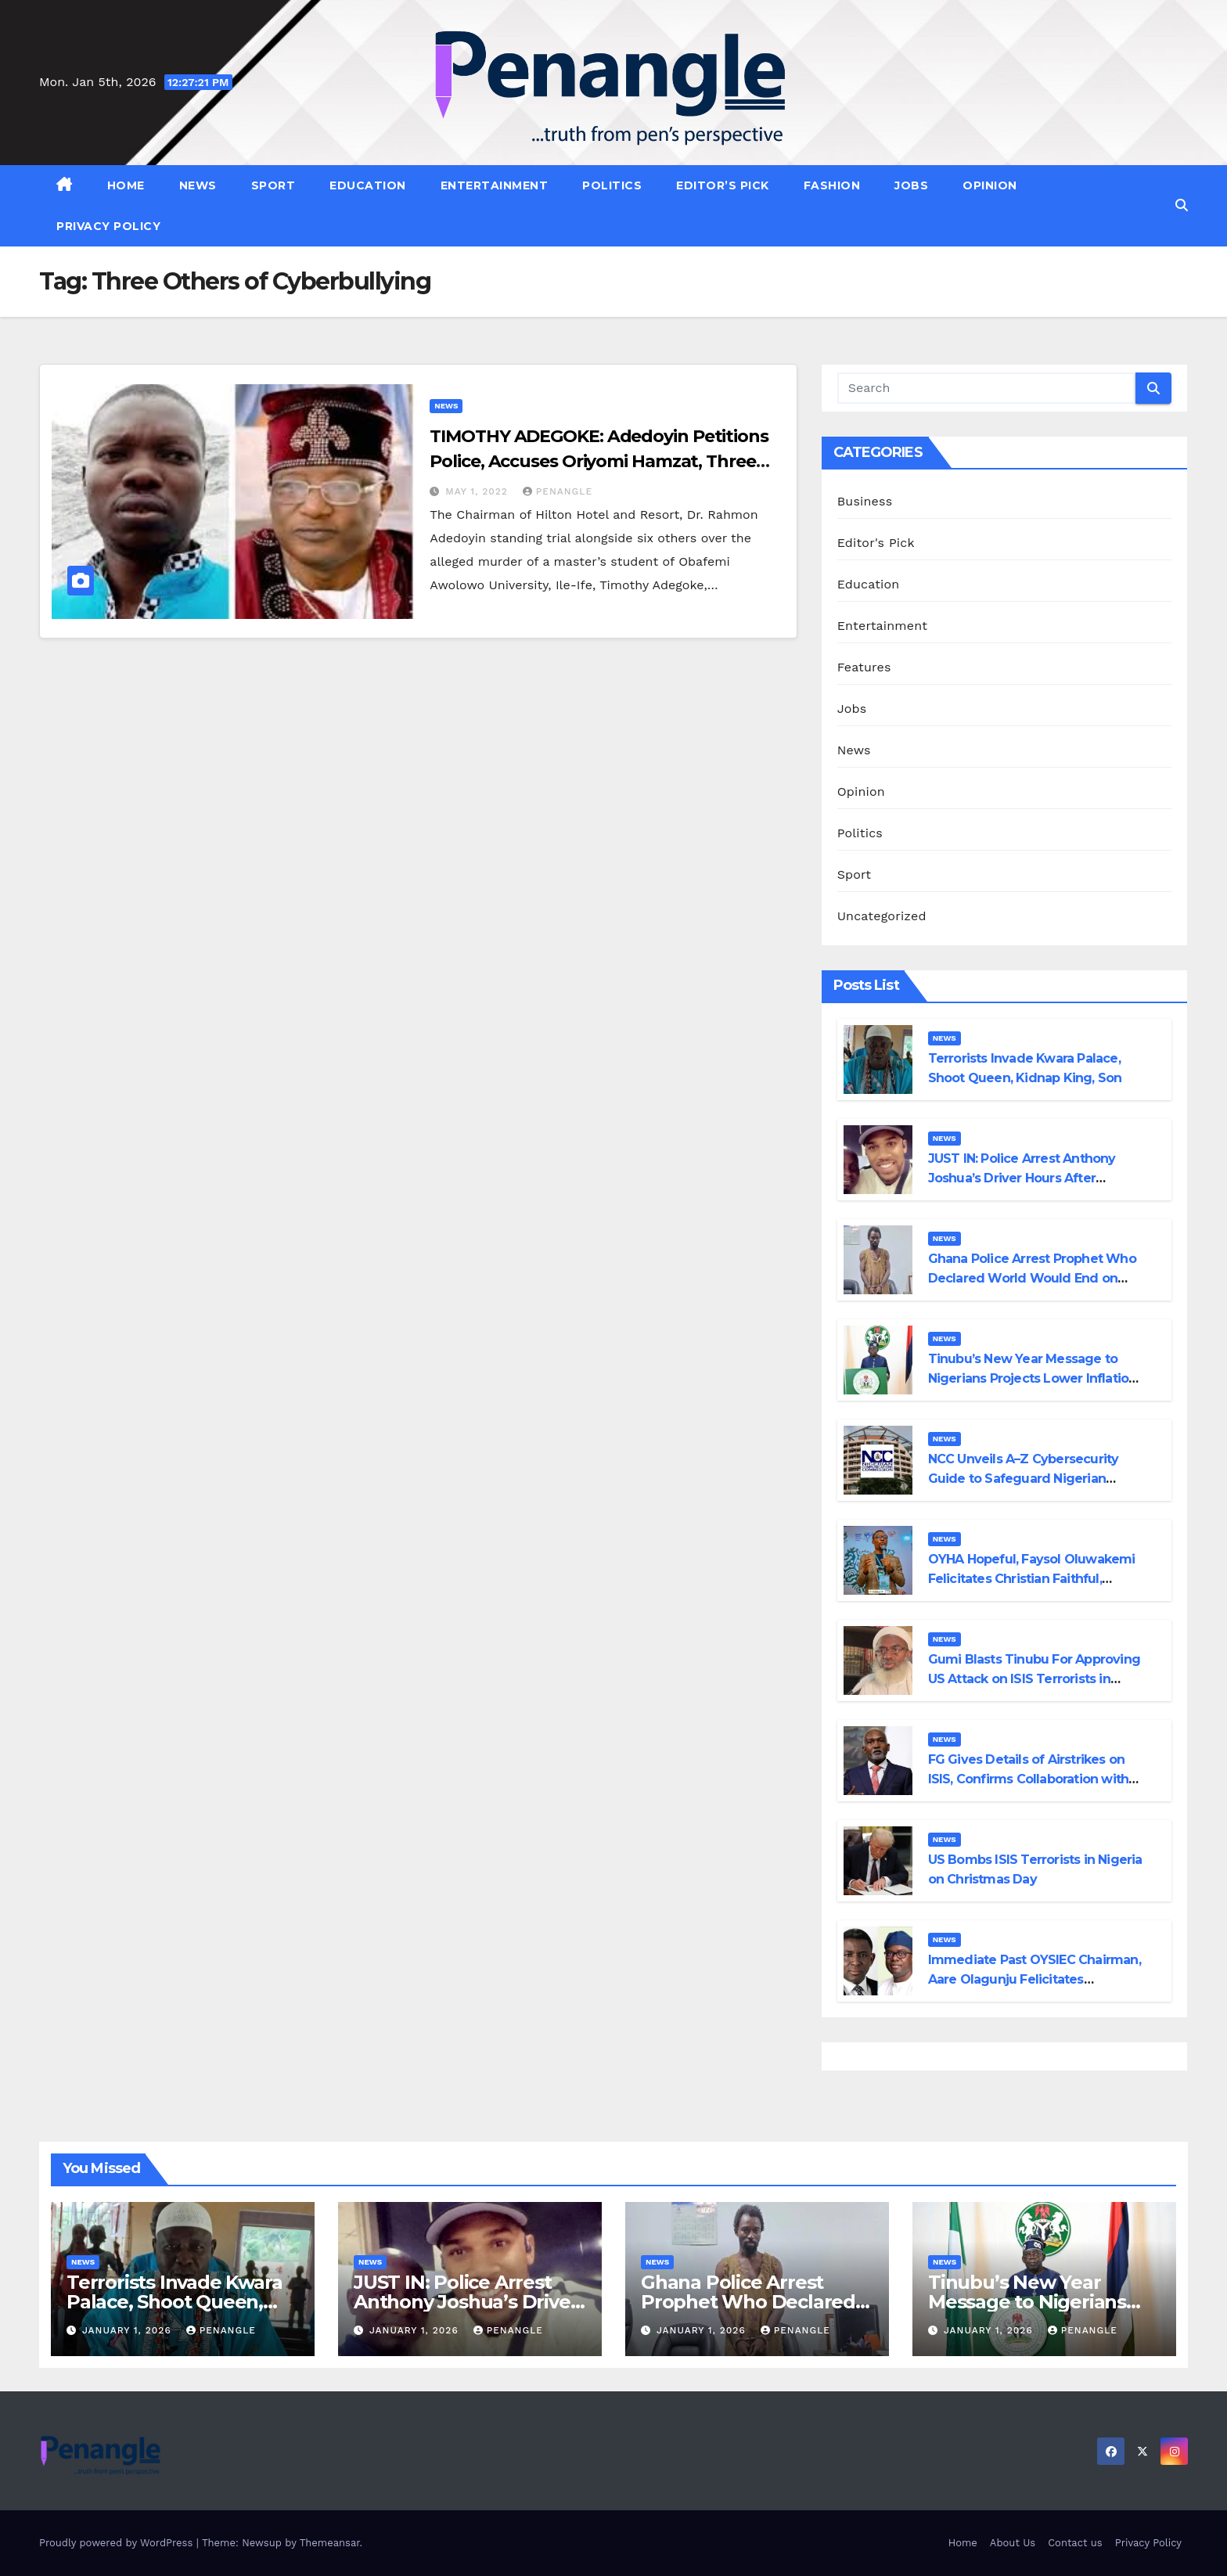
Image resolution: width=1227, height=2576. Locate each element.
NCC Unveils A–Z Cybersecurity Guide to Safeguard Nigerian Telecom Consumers (1023, 1479)
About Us (1012, 2543)
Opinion (990, 185)
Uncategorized (882, 915)
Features (864, 667)
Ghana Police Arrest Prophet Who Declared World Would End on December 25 (1032, 1278)
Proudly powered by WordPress (117, 2543)
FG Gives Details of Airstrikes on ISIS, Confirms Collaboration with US (1028, 1779)
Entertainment (495, 185)
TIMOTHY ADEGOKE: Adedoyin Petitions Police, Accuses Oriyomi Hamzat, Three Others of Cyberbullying (599, 461)
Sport (273, 185)
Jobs (911, 185)
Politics (612, 185)
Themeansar (330, 2543)
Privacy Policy (108, 226)
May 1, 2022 (478, 491)
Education (367, 185)
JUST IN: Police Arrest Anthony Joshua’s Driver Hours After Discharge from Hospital (1022, 1178)
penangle (557, 491)
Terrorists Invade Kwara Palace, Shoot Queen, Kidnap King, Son (174, 2302)
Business (865, 501)
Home (126, 185)
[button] (1181, 205)
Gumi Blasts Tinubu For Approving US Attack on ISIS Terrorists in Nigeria (1034, 1679)
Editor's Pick (876, 542)
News (198, 185)
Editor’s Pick (722, 185)
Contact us (1075, 2543)
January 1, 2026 (128, 2330)
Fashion (832, 185)
